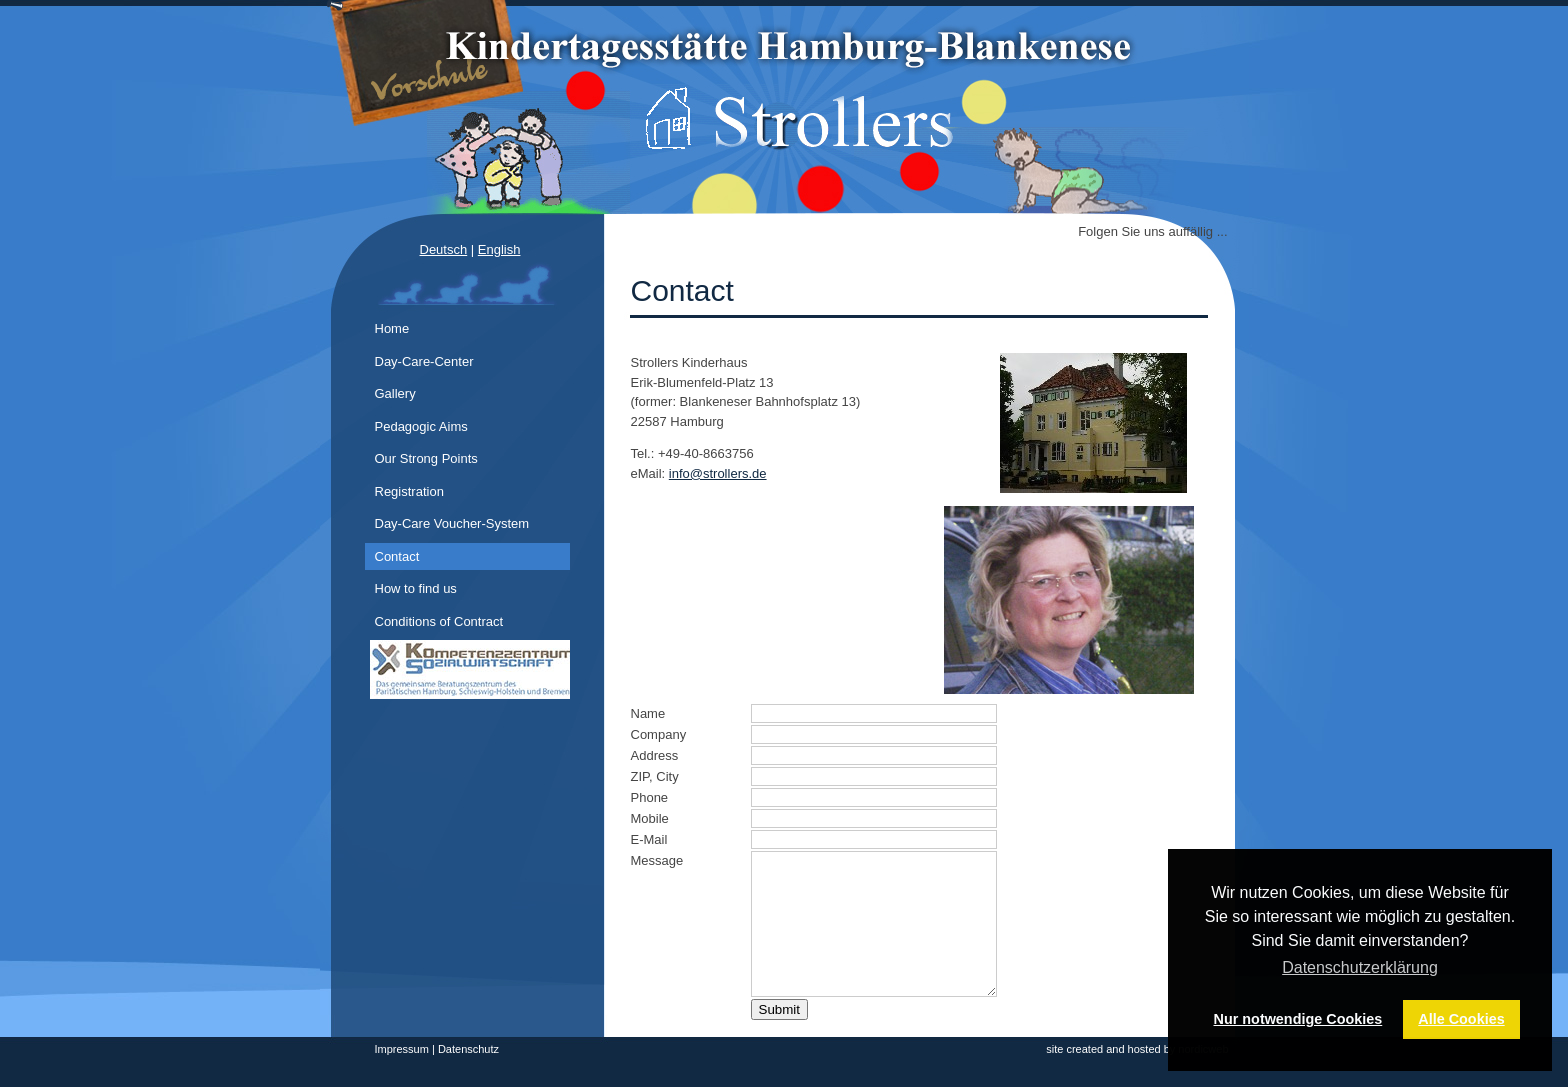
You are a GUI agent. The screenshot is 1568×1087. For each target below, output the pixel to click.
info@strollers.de (718, 473)
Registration (409, 491)
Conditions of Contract (439, 621)
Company (659, 734)
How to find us (416, 588)
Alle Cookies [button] (1461, 1019)
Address (655, 755)
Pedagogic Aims (421, 426)
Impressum (402, 1049)
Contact (397, 556)
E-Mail (649, 839)
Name (648, 713)
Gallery (395, 393)
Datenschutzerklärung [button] (1360, 967)
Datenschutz (468, 1049)
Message (657, 860)
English (499, 249)
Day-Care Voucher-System (452, 523)
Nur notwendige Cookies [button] (1298, 1019)
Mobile (650, 818)
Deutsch (444, 249)
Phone (650, 797)
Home (392, 328)
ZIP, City (655, 776)
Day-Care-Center (424, 361)
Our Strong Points (426, 458)
